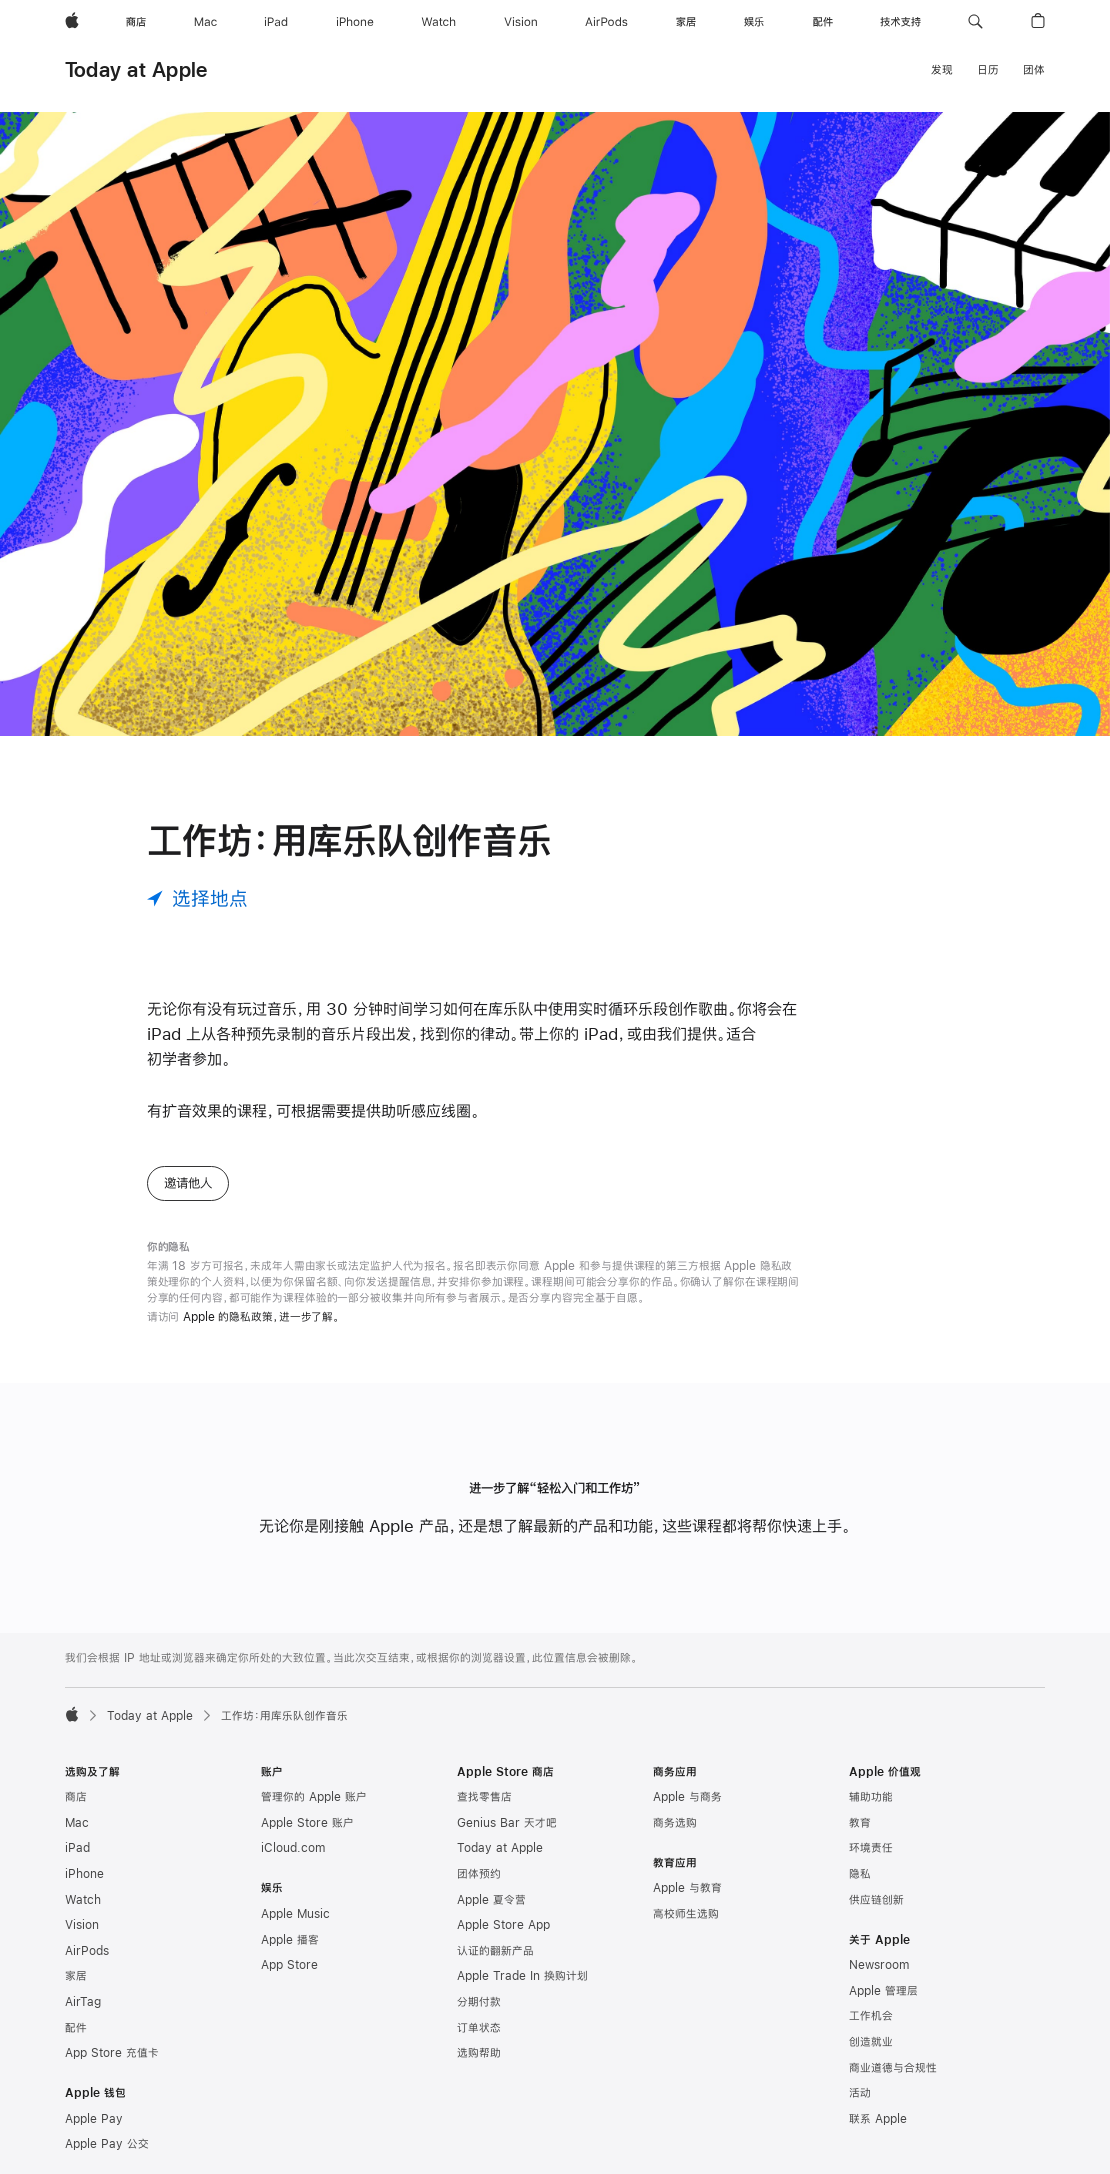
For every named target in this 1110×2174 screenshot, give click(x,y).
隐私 (860, 1874)
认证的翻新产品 (495, 1951)
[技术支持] (900, 22)
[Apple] (72, 22)
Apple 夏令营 (491, 1900)
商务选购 (675, 1823)
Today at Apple (136, 69)
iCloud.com (293, 1848)
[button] (975, 22)
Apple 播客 (290, 1940)
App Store (289, 1965)
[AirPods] (606, 22)
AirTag (83, 2002)
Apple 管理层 (883, 1991)
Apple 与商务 (687, 1797)
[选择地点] (197, 898)
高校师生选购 (686, 1914)
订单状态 (479, 2028)
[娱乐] (754, 22)
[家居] (686, 22)
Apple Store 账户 (307, 1823)
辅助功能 (871, 1797)
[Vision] (521, 22)
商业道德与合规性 (893, 2068)
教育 (860, 1823)
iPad (77, 1848)
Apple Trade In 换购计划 (522, 1976)
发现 (942, 70)
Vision (82, 1925)
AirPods (87, 1951)
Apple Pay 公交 (107, 2144)
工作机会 (871, 2016)
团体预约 (479, 1874)
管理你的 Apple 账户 (314, 1797)
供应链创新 (876, 1900)
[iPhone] (355, 22)
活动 (860, 2093)
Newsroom (879, 1965)
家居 (76, 1976)
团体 (1034, 70)
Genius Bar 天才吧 (507, 1823)
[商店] (136, 22)
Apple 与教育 (687, 1888)
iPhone (84, 1874)
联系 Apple (878, 2119)
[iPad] (276, 22)
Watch (83, 1900)
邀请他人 (188, 1183)
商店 (76, 1797)
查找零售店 (484, 1797)
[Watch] (438, 22)
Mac (77, 1823)
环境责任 (871, 1848)
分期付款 (479, 2002)
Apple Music (295, 1914)
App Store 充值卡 (112, 2053)
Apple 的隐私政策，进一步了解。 (261, 1317)
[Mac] (205, 22)
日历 (988, 70)
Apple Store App (503, 1925)
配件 (76, 2028)
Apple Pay (94, 2119)
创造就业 (871, 2042)
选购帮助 (479, 2053)
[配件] (823, 22)
